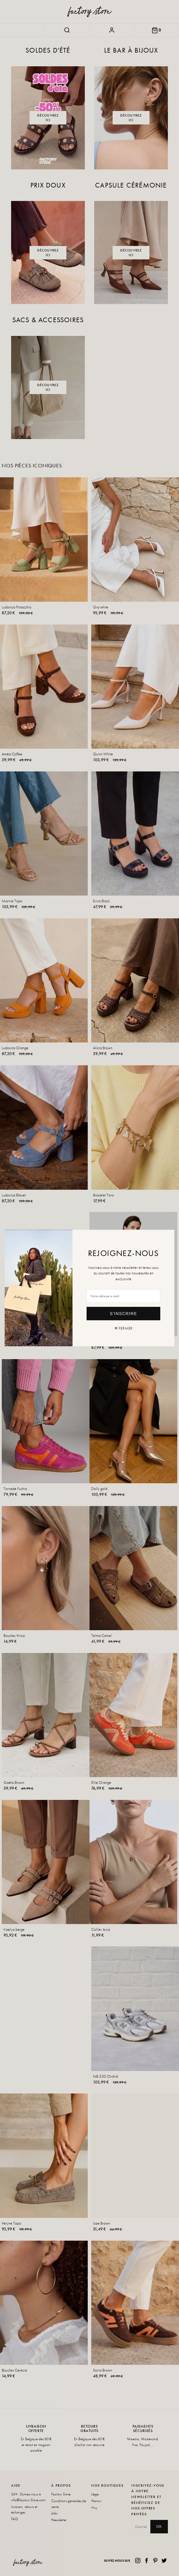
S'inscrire (123, 1313)
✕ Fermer (123, 1328)
